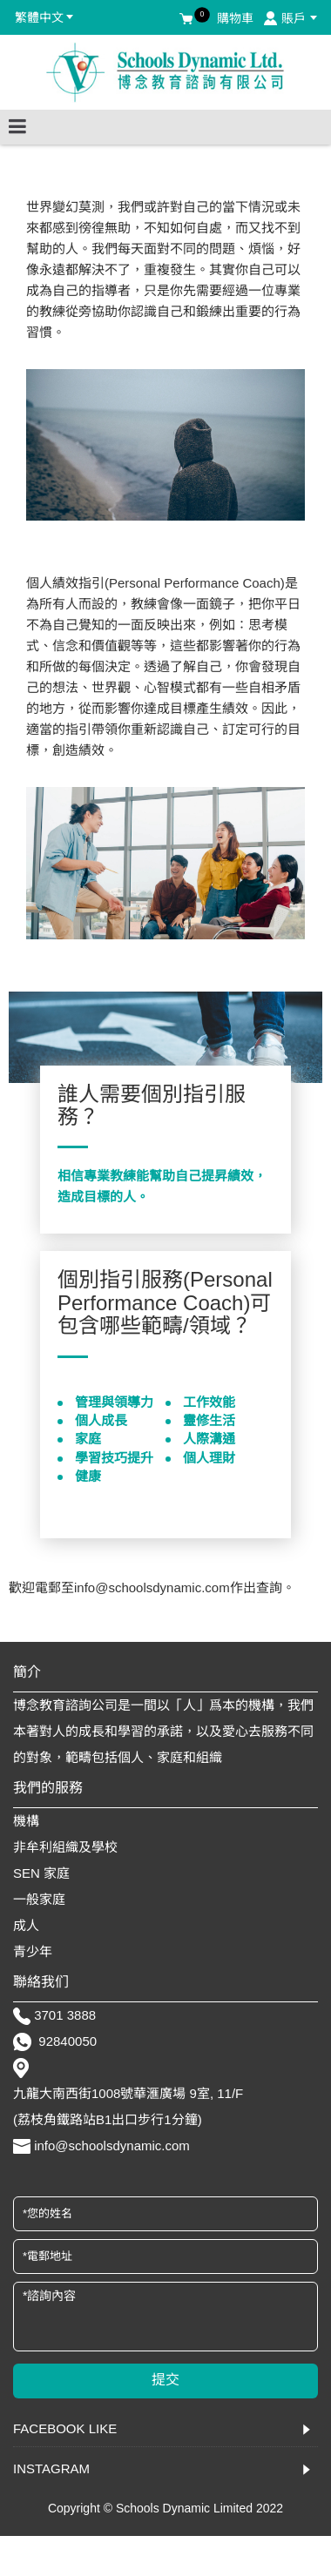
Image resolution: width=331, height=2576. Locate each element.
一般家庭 (39, 1899)
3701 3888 (65, 2015)
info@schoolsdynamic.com (112, 2145)
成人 (26, 1925)
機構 (26, 1820)
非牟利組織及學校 (65, 1847)
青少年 (32, 1951)
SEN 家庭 (41, 1873)
